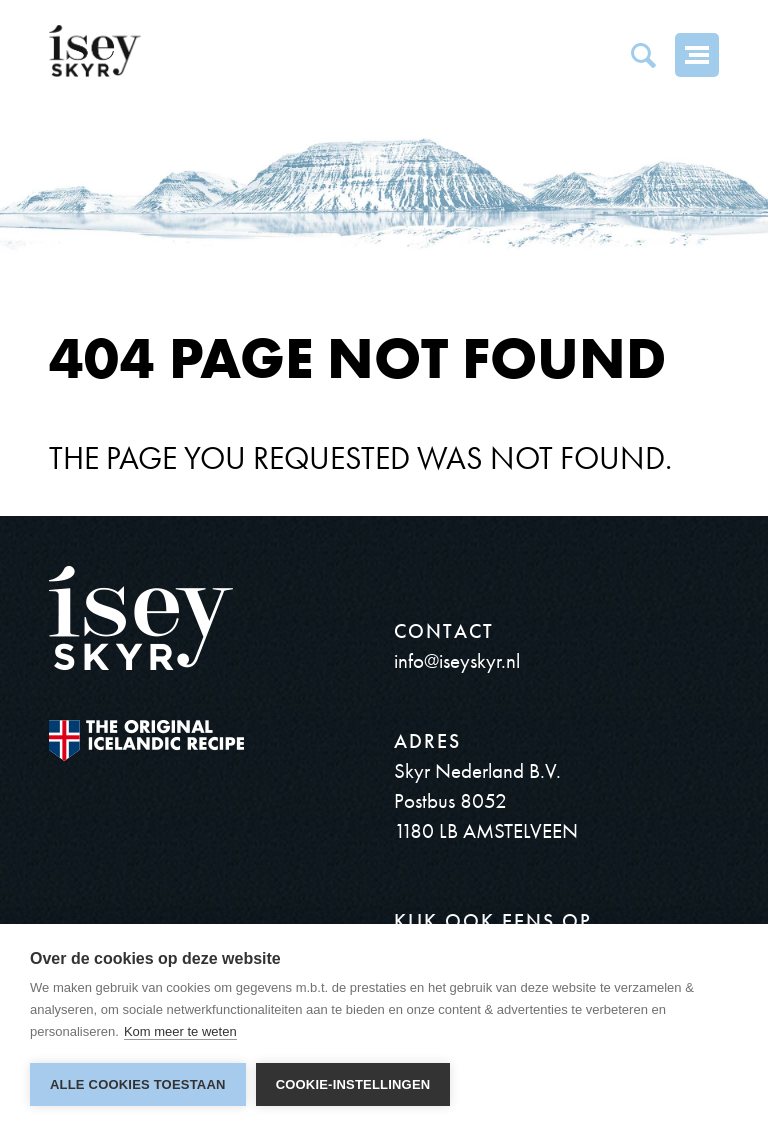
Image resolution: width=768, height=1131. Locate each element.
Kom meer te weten (180, 1031)
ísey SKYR (95, 51)
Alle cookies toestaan (138, 1084)
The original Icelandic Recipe (146, 740)
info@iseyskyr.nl (457, 660)
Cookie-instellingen (353, 1084)
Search (643, 55)
